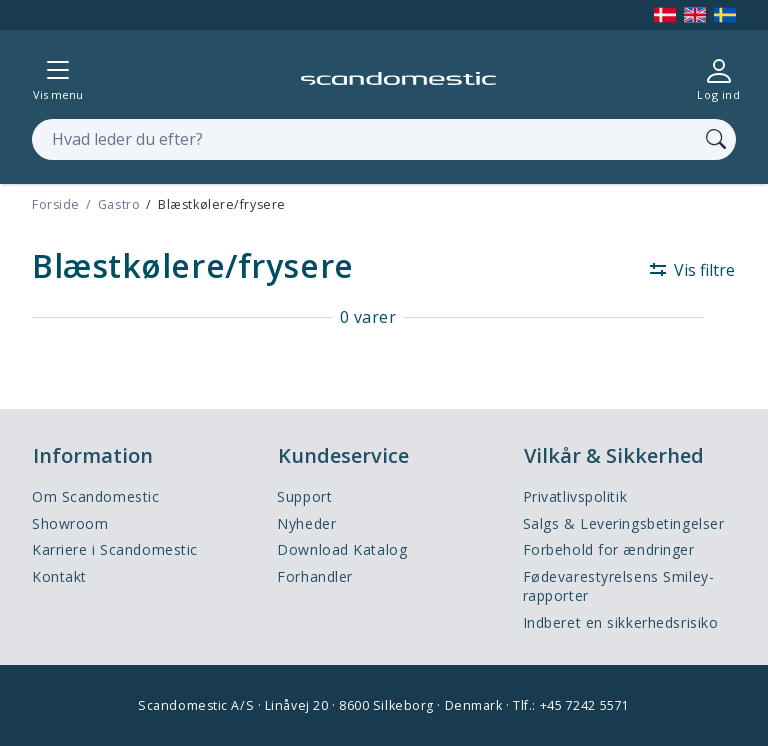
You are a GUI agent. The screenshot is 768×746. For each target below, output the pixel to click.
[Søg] (716, 139)
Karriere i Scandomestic (115, 549)
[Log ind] (718, 78)
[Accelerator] (398, 78)
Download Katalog (342, 549)
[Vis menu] (58, 78)
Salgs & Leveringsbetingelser (624, 523)
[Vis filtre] (684, 270)
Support (304, 496)
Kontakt (59, 576)
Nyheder (306, 523)
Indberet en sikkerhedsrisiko (621, 622)
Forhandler (315, 576)
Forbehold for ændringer (609, 549)
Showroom (70, 523)
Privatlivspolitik (575, 496)
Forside (56, 204)
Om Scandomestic (95, 496)
